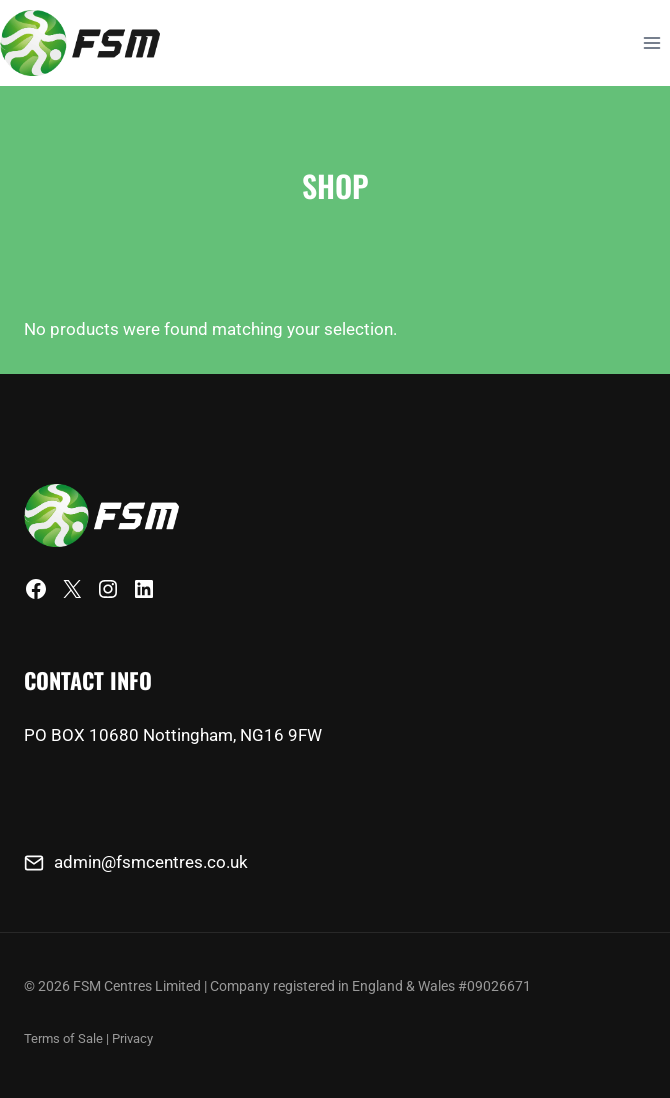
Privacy (132, 1038)
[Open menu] (651, 42)
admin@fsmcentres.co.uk (151, 862)
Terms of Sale (63, 1038)
